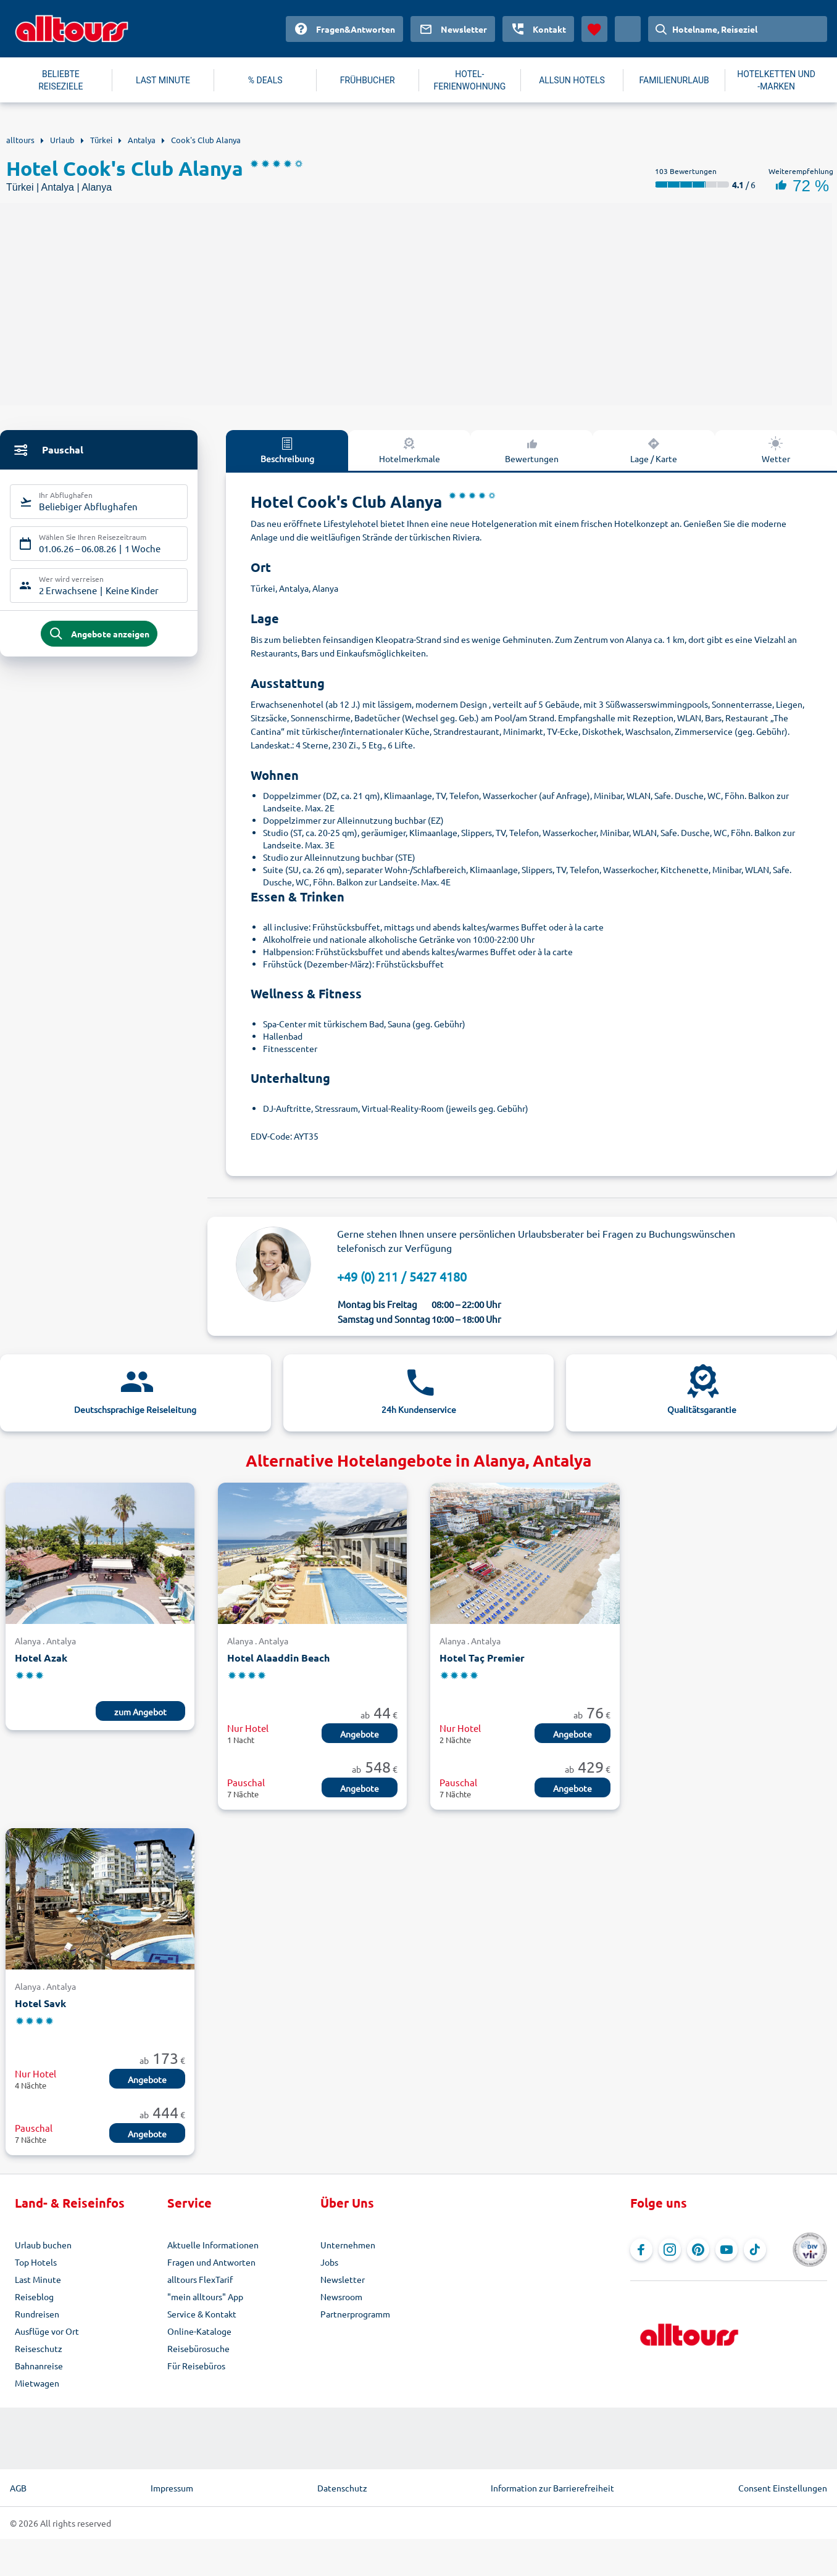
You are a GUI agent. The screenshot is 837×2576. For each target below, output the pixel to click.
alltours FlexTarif (200, 2279)
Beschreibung (287, 450)
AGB (18, 2487)
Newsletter (342, 2279)
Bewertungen (532, 450)
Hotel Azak (41, 1657)
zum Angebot (140, 1711)
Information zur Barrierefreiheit (552, 2487)
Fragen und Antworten (211, 2261)
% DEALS (265, 80)
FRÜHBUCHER (367, 80)
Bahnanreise (39, 2365)
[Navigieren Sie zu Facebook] (641, 2249)
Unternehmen (347, 2244)
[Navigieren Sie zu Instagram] (670, 2249)
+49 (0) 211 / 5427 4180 (402, 1276)
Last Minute (38, 2279)
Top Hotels (36, 2261)
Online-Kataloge (199, 2331)
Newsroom (341, 2296)
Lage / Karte (653, 450)
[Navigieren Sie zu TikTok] (755, 2249)
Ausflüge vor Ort (47, 2331)
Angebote (359, 1733)
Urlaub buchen (43, 2244)
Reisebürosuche (198, 2348)
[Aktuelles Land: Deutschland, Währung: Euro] (628, 29)
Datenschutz (342, 2487)
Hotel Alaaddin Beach (278, 1657)
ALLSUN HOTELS (572, 80)
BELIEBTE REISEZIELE (60, 80)
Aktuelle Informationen (213, 2244)
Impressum (172, 2487)
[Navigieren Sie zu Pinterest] (698, 2249)
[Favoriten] (594, 29)
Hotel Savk (40, 2003)
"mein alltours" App (205, 2296)
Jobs (329, 2261)
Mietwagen (37, 2382)
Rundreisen (37, 2313)
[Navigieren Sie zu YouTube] (726, 2249)
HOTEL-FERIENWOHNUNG (470, 80)
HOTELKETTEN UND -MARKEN (776, 80)
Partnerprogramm (355, 2313)
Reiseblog (34, 2296)
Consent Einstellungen (782, 2487)
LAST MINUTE (163, 80)
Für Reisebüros (196, 2365)
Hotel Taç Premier (482, 1657)
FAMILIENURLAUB (674, 80)
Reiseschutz (38, 2348)
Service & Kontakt (201, 2313)
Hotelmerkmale (409, 450)
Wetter (776, 450)
